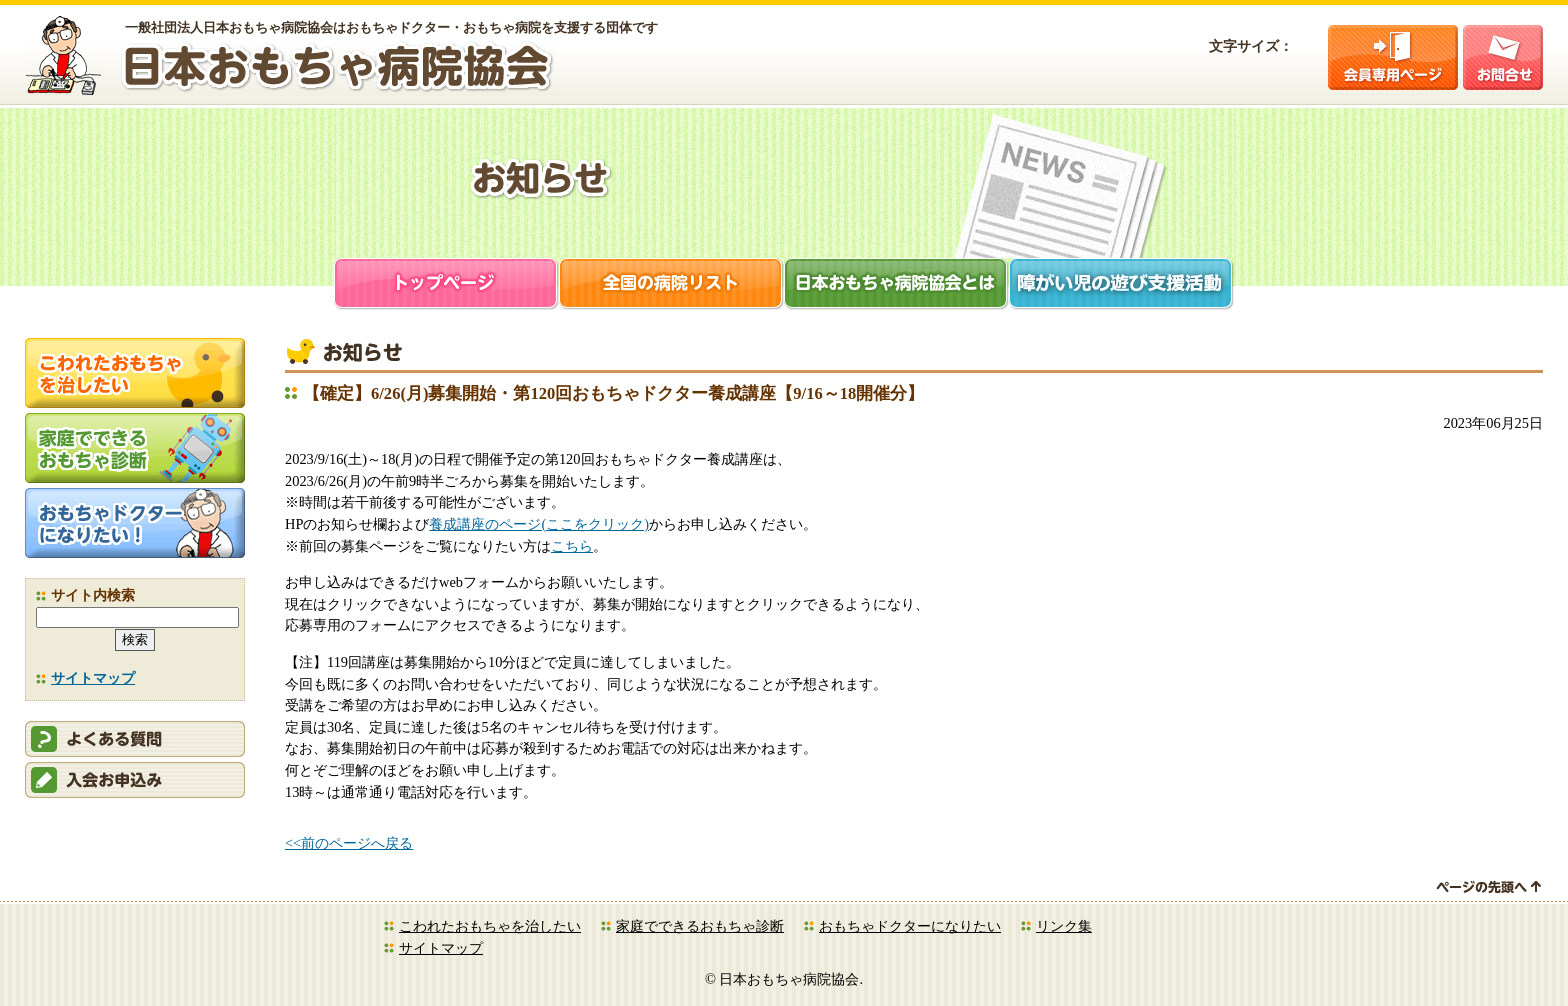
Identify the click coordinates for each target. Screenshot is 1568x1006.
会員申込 (135, 780)
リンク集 (1064, 926)
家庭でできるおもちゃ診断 (700, 926)
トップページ (446, 285)
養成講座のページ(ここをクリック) (539, 524)
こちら (572, 546)
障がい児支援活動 (1121, 285)
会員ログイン (1393, 57)
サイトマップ (93, 678)
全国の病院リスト (671, 285)
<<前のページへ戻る (349, 843)
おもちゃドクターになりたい (910, 926)
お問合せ (1503, 57)
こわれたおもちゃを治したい (490, 926)
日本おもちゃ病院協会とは (896, 285)
